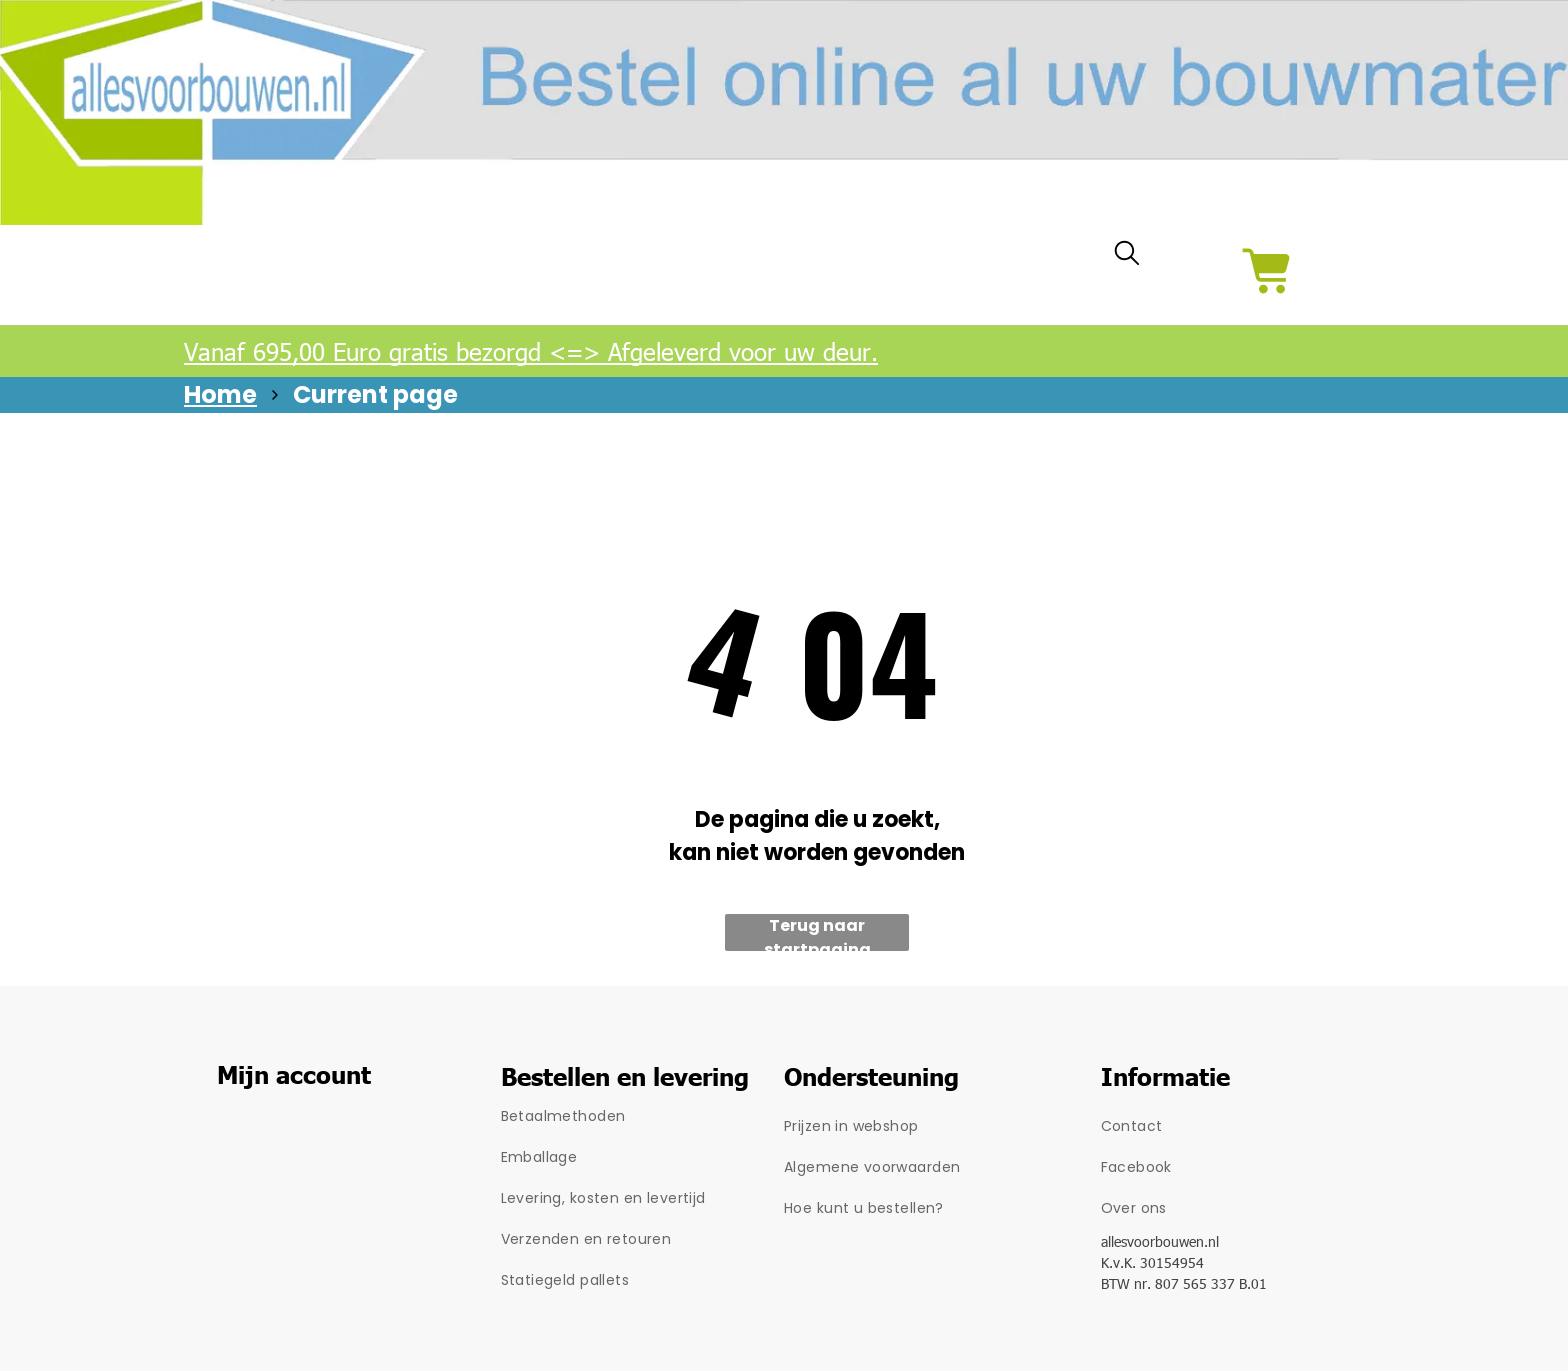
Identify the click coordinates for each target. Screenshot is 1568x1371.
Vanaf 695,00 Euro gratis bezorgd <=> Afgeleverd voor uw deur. (531, 351)
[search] (1127, 257)
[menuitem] (643, 1116)
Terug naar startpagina (817, 932)
